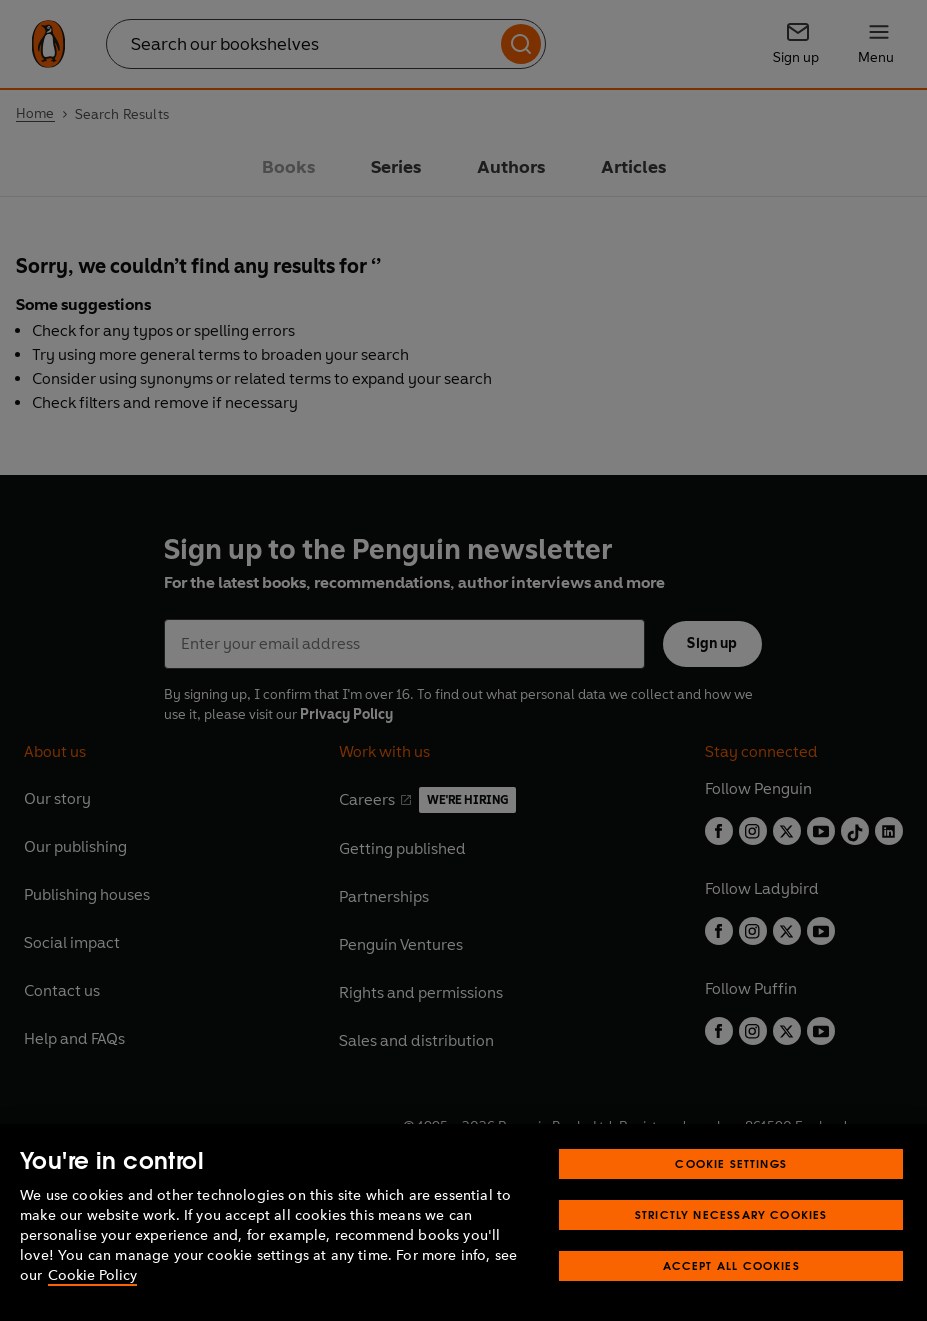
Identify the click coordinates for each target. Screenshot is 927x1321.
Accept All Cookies (731, 1265)
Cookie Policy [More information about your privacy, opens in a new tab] (92, 1275)
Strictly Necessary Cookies (731, 1214)
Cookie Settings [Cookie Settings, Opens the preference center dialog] (731, 1163)
